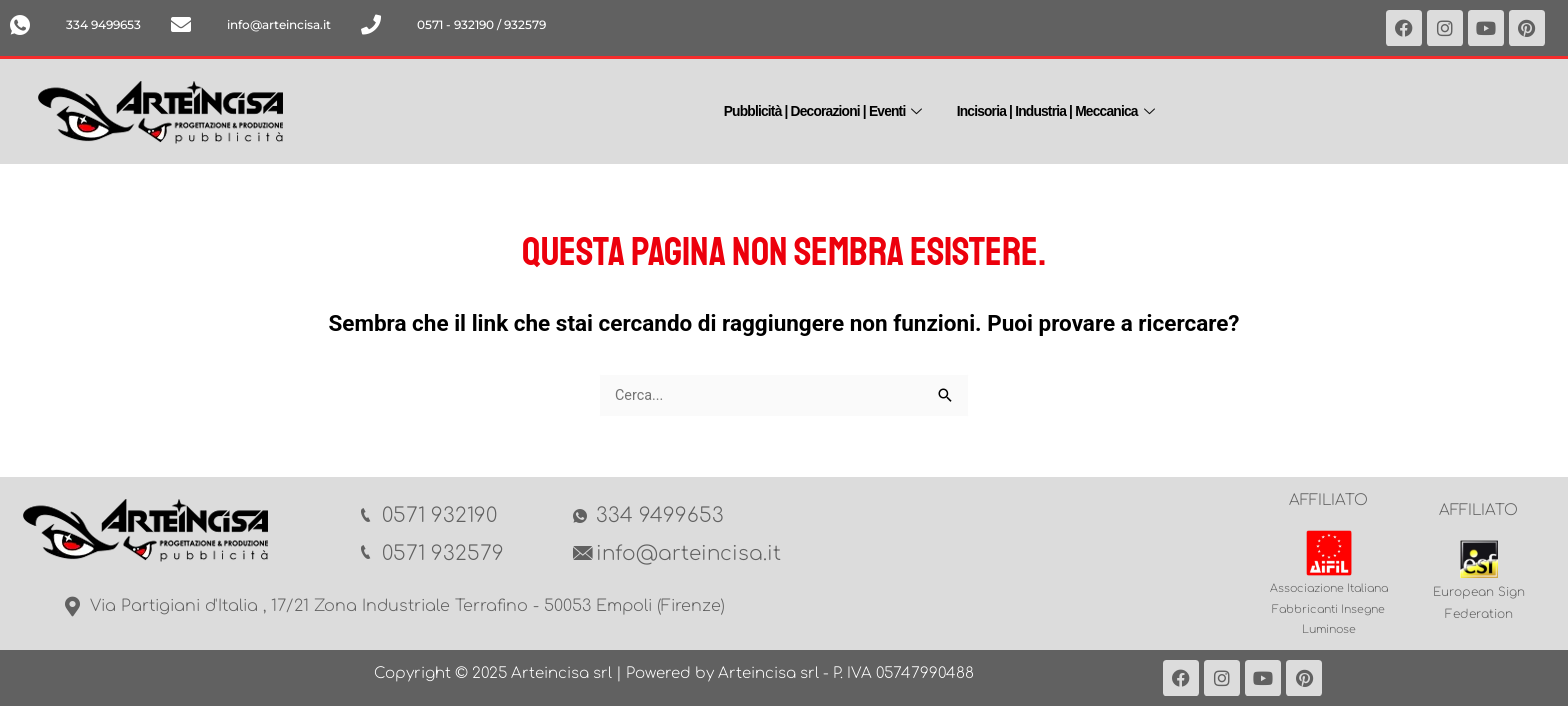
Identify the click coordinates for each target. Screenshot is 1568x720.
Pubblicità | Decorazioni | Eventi (817, 108)
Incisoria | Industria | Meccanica (1067, 108)
